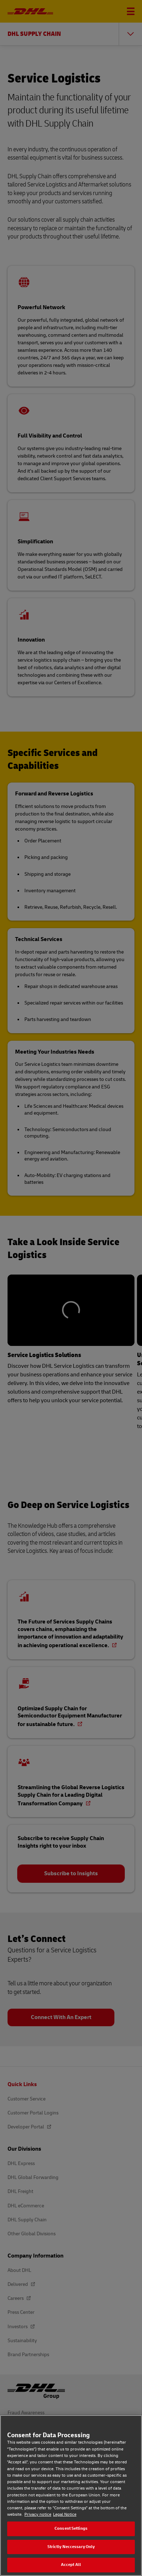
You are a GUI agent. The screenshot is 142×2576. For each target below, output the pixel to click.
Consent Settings (71, 2528)
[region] (71, 2495)
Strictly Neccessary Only (71, 2546)
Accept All (71, 2564)
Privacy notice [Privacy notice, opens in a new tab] (37, 2514)
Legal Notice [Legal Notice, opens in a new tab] (64, 2514)
